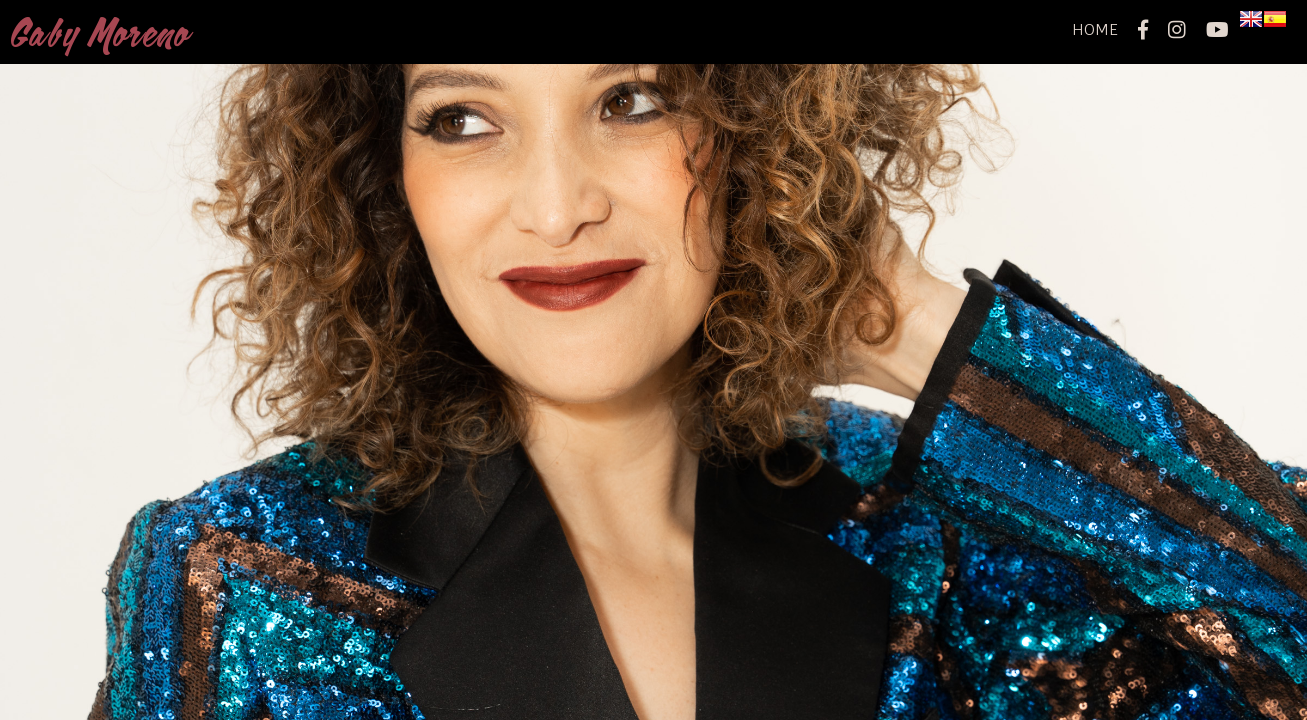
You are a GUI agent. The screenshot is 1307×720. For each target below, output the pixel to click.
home (1095, 29)
